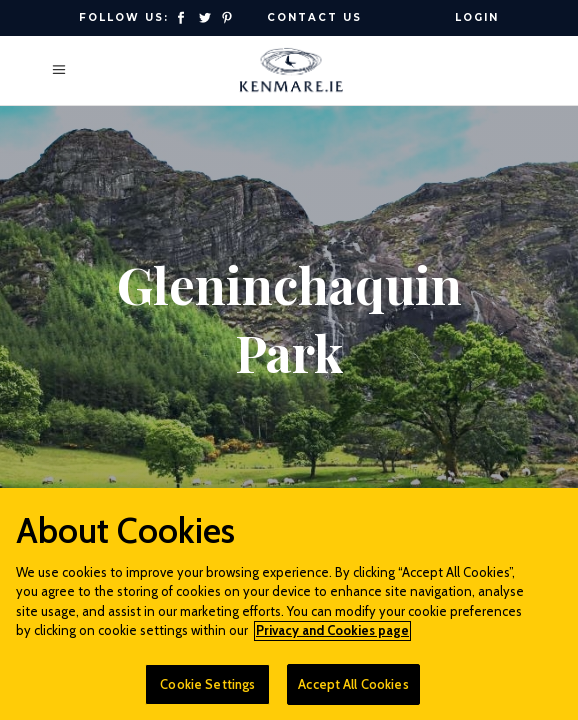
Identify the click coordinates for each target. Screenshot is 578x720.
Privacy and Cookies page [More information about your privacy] (332, 639)
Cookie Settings (207, 693)
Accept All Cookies (353, 693)
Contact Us (314, 17)
